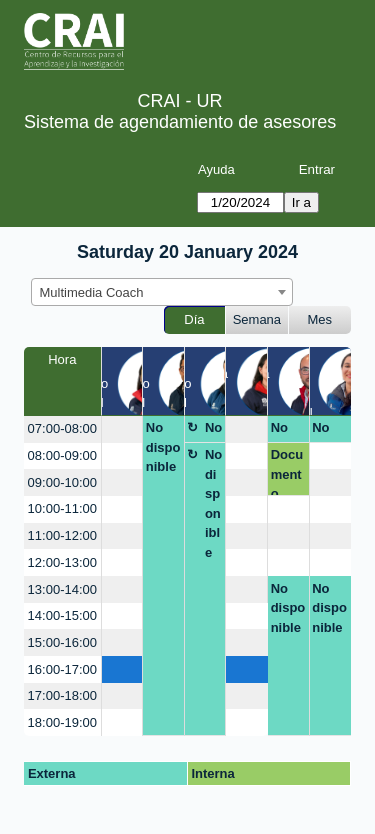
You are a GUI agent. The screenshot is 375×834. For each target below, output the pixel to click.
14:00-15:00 (62, 615)
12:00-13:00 (62, 562)
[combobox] (162, 292)
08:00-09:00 (62, 455)
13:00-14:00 (62, 589)
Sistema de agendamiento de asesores (180, 122)
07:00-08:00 (62, 428)
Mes (320, 319)
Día (194, 319)
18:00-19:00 (62, 722)
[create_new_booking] (122, 429)
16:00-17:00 (62, 669)
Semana (257, 319)
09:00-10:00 (62, 482)
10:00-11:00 (62, 508)
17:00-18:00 (62, 695)
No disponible (163, 447)
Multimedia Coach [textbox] (92, 292)
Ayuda (216, 169)
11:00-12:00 (62, 535)
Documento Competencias (288, 471)
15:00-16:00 (62, 642)
